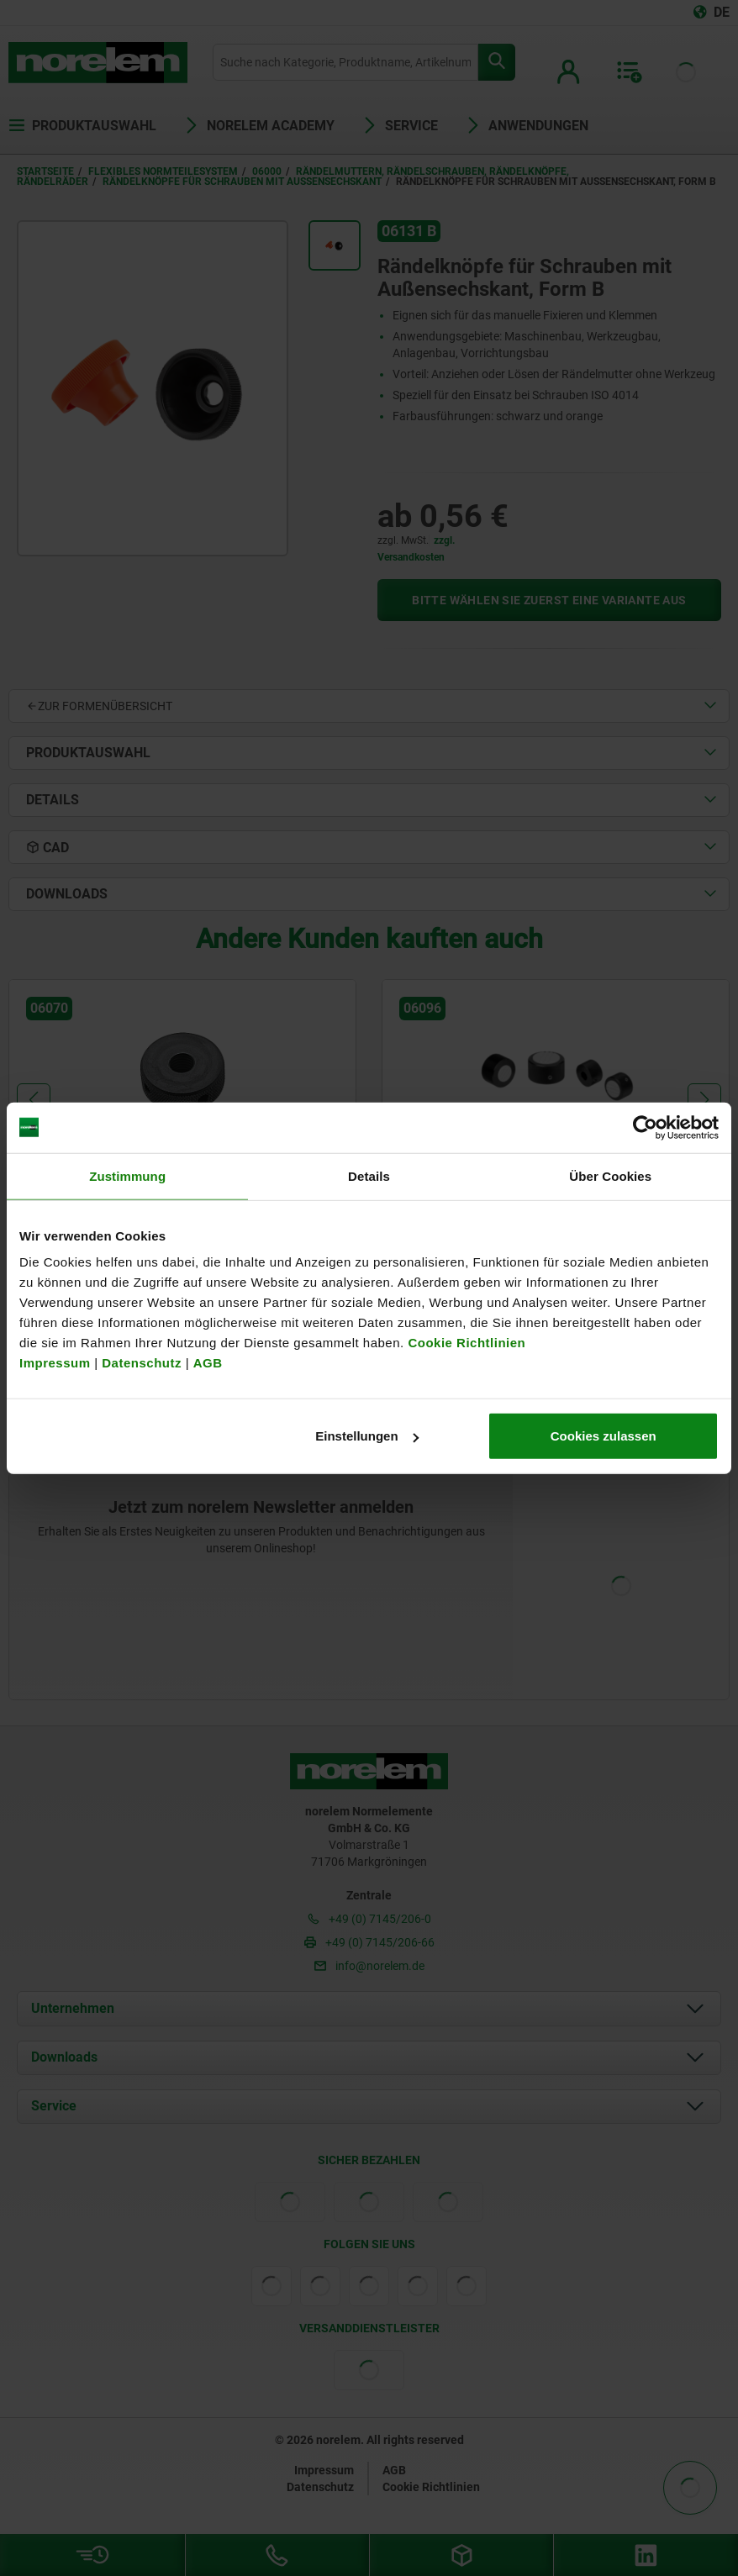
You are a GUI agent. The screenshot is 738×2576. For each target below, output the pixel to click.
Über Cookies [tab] (610, 1175)
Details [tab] (369, 1175)
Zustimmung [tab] (127, 1175)
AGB (208, 1363)
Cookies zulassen (603, 1436)
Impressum (55, 1363)
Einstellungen (366, 1436)
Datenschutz (142, 1363)
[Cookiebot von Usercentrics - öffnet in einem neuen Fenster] (645, 1127)
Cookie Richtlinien (465, 1342)
